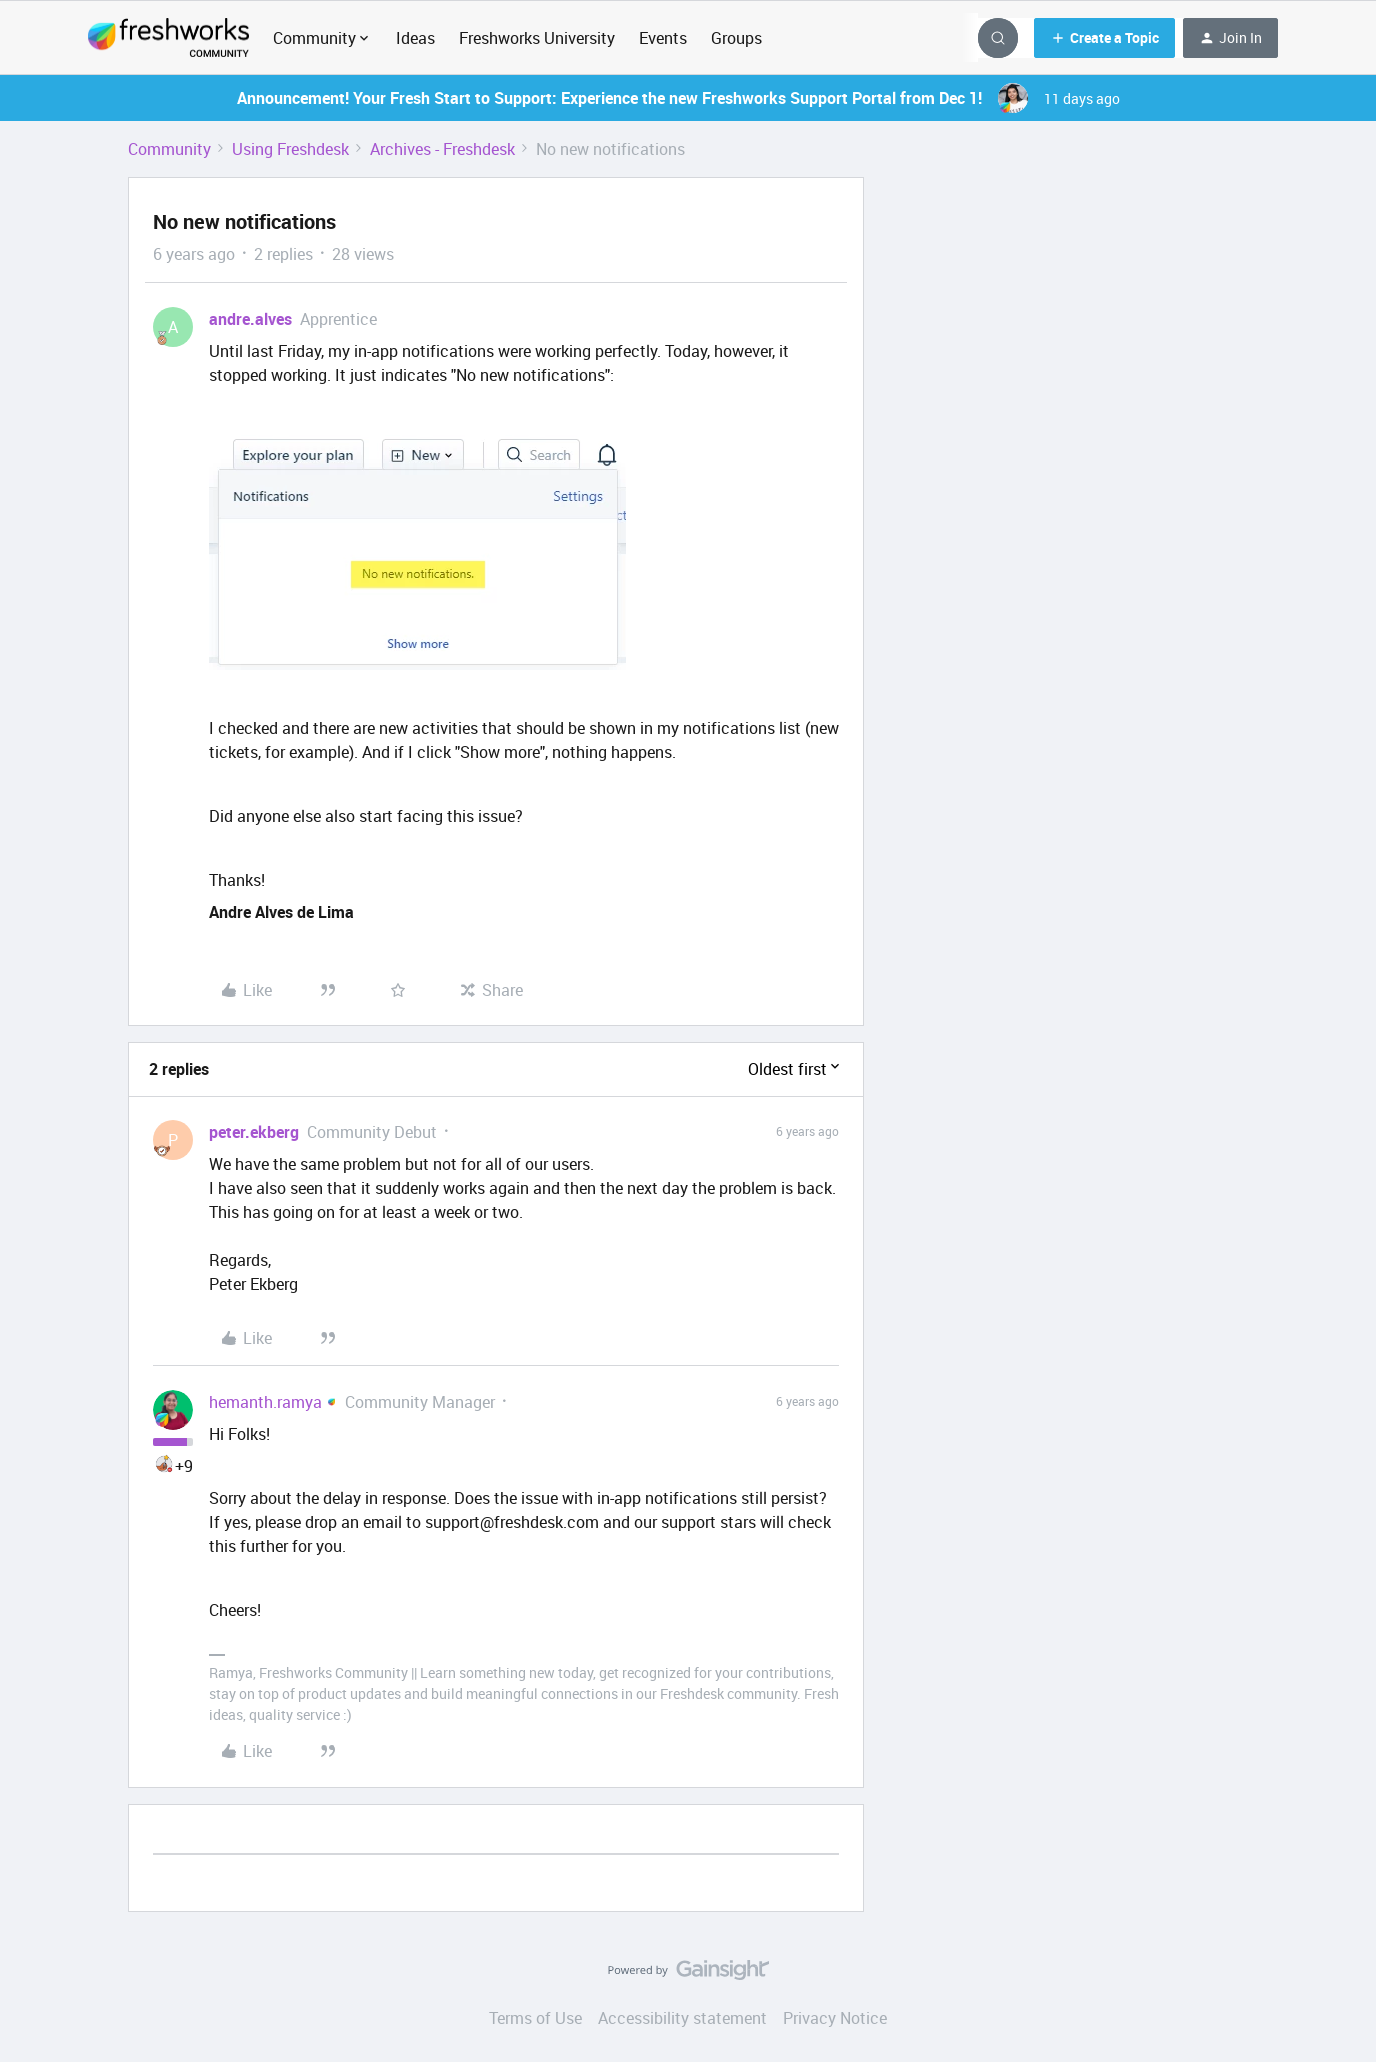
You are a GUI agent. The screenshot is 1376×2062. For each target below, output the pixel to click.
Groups (736, 38)
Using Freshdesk (290, 149)
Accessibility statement (682, 2018)
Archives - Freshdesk (442, 149)
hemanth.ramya (265, 1402)
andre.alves (250, 319)
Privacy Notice (835, 2018)
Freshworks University (537, 38)
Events (663, 38)
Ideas (415, 38)
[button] (1104, 38)
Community (169, 149)
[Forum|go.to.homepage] (168, 38)
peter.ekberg (254, 1132)
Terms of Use (535, 2018)
